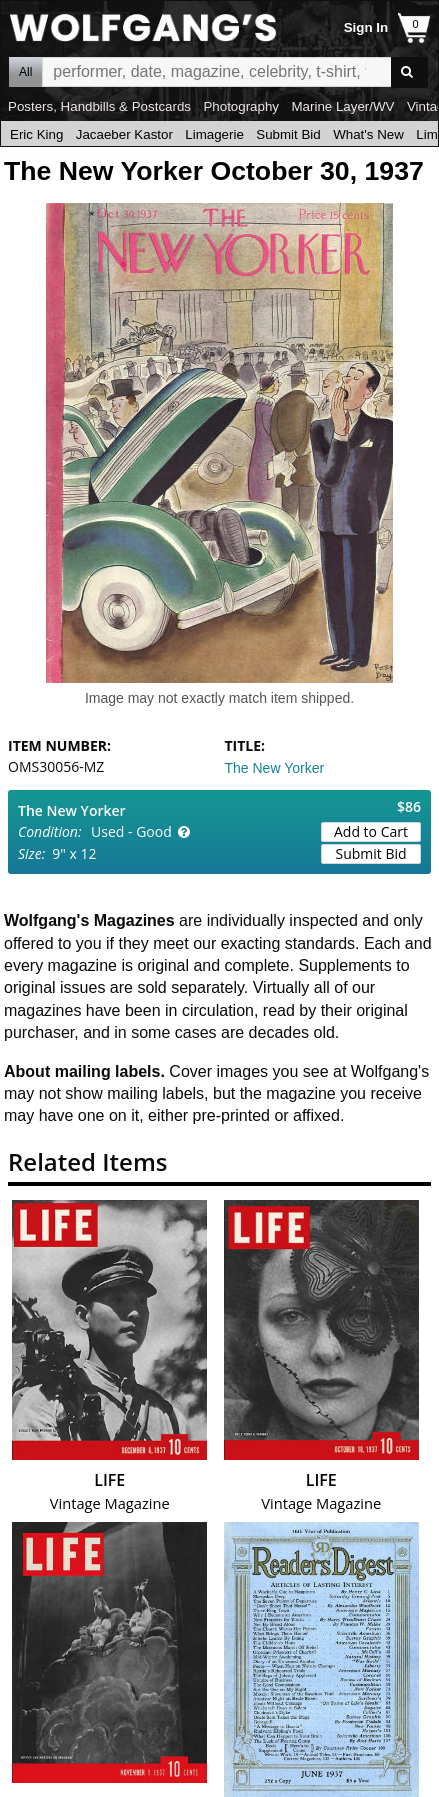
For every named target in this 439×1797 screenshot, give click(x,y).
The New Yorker (275, 768)
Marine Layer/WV (342, 106)
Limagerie (214, 134)
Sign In (366, 27)
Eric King (36, 134)
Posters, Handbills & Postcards (99, 106)
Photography (241, 106)
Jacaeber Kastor (124, 134)
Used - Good (131, 831)
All (25, 72)
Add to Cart (371, 831)
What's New (368, 134)
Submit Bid (288, 134)
